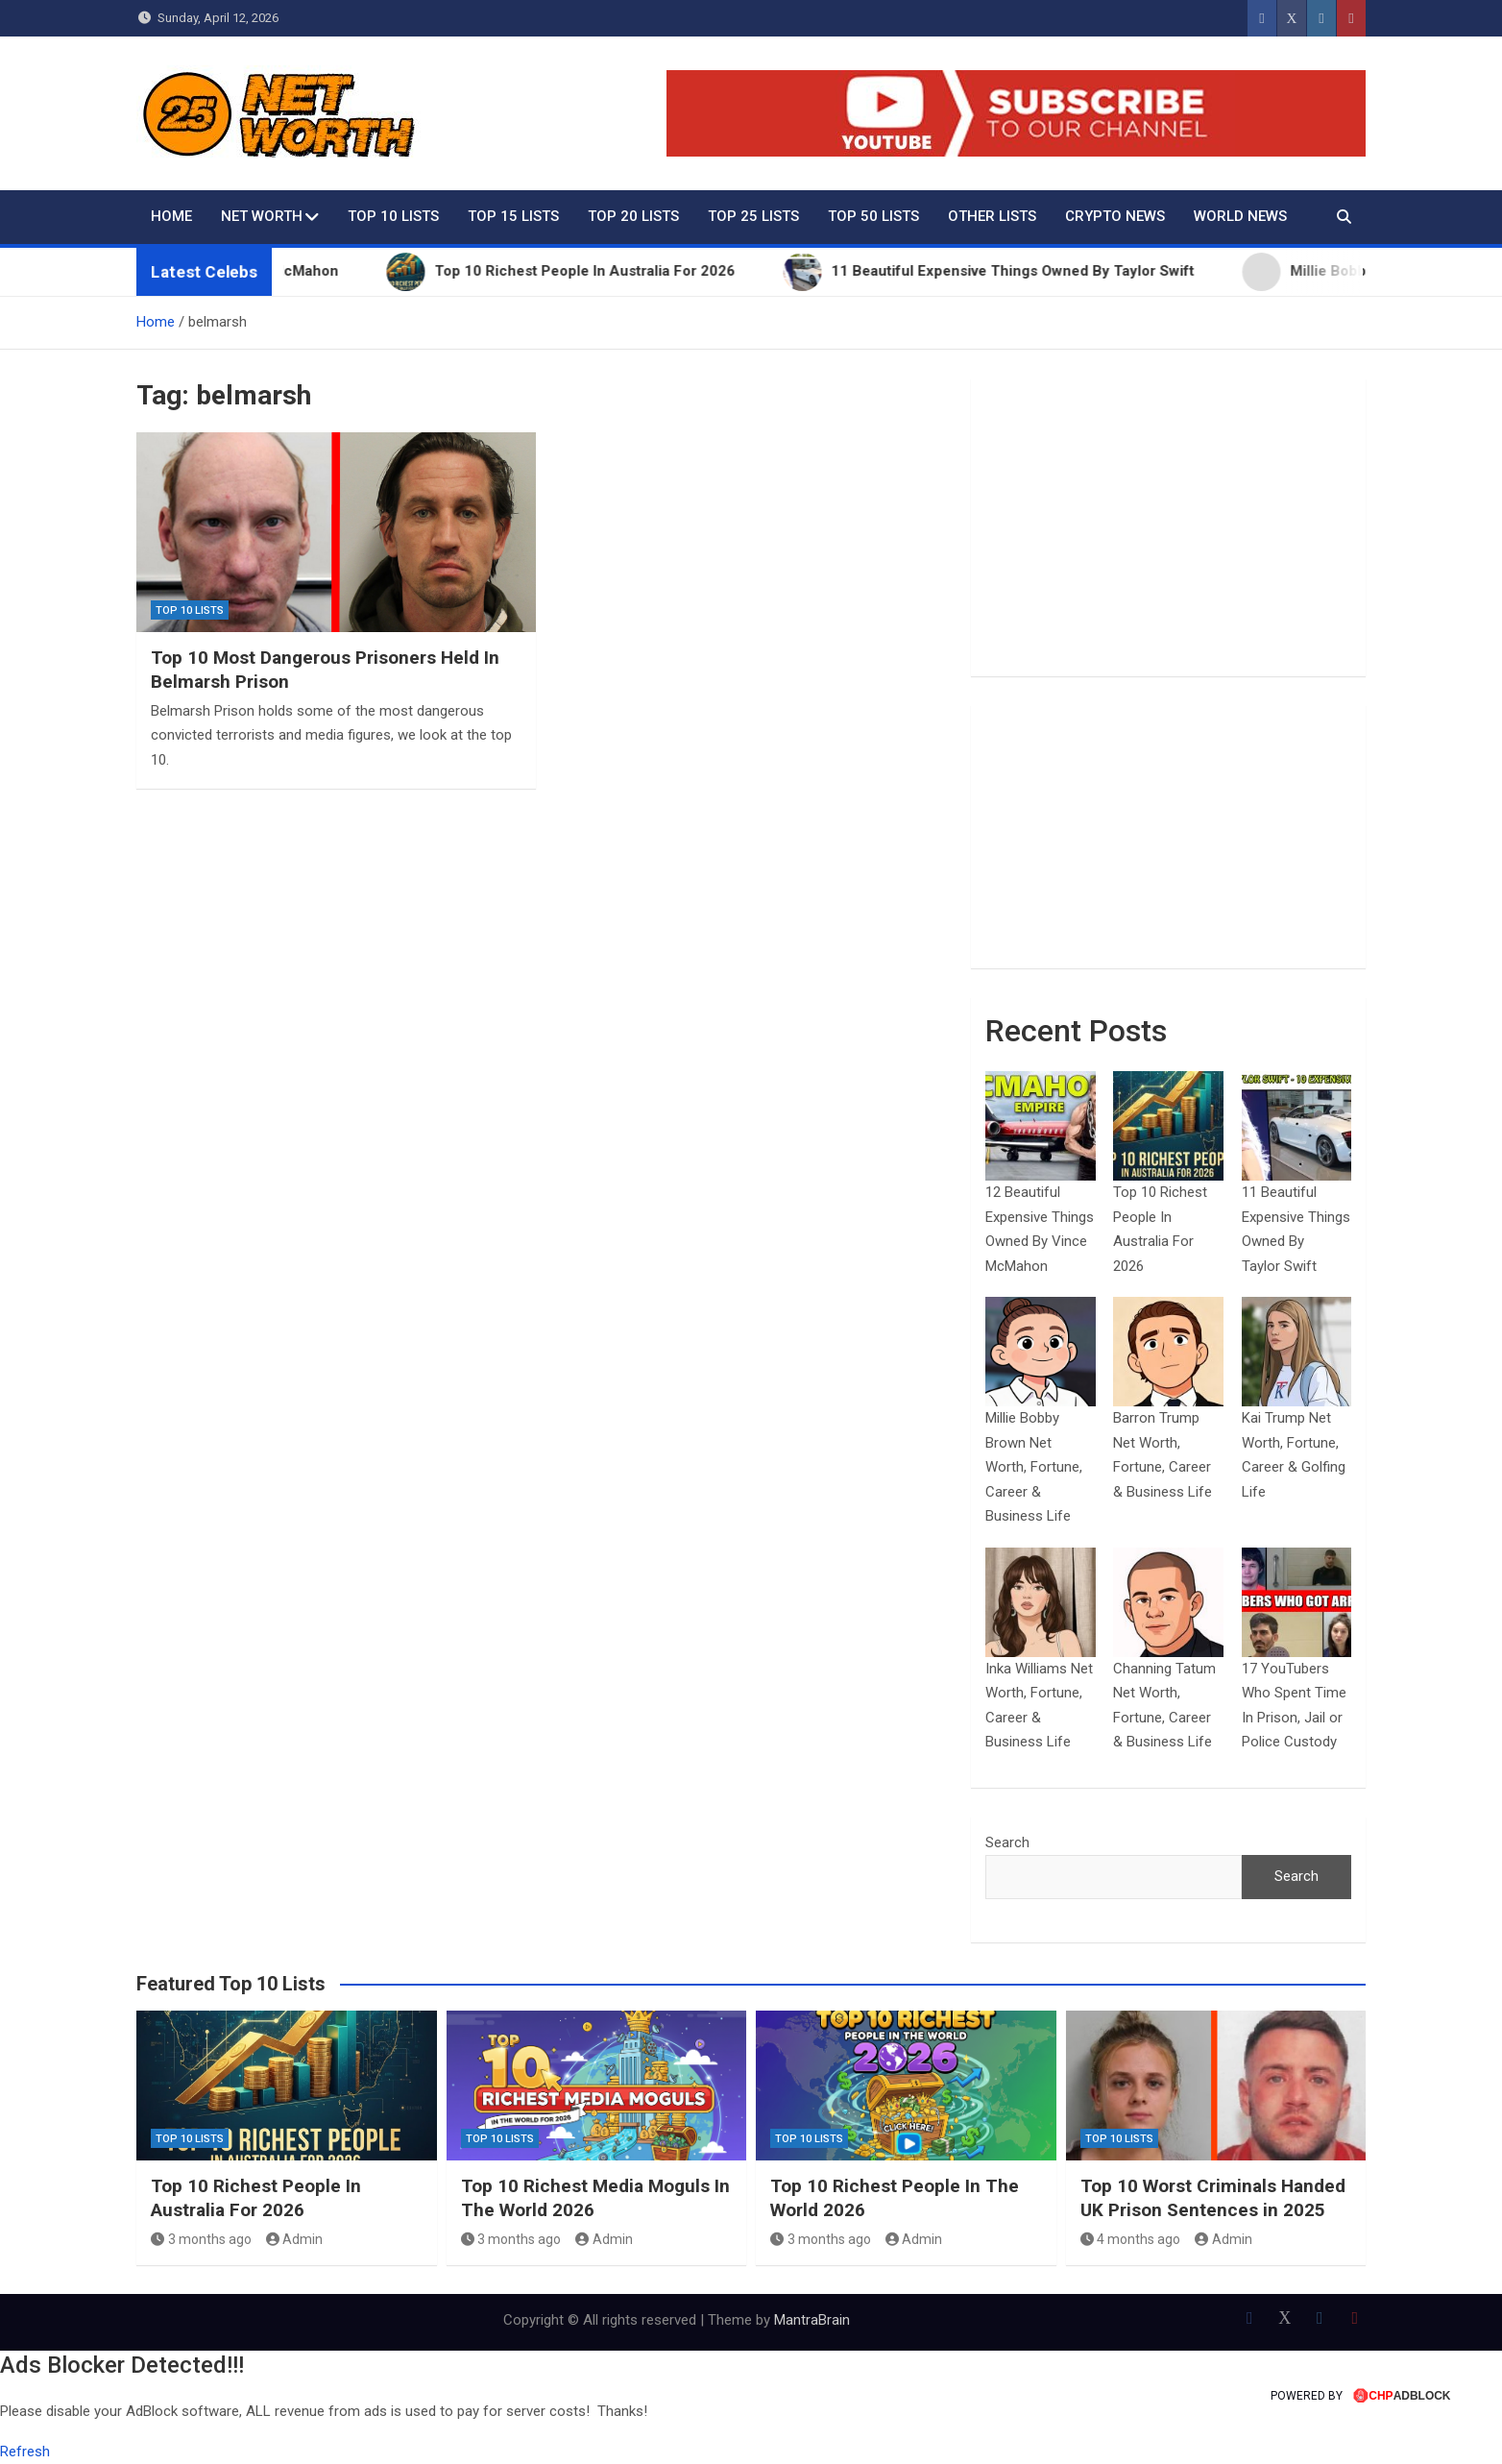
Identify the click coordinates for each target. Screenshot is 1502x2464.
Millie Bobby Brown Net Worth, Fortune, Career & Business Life (1033, 1467)
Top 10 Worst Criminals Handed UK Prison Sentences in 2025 (1212, 2198)
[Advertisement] (1168, 527)
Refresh (25, 2451)
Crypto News (1115, 216)
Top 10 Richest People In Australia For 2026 (256, 2198)
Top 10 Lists (393, 216)
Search (1007, 1842)
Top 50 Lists (873, 216)
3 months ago (201, 2239)
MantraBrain (812, 2320)
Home (171, 216)
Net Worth (262, 216)
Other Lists (992, 216)
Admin (295, 2239)
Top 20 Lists (633, 216)
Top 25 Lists (753, 216)
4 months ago (1130, 2239)
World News (1240, 216)
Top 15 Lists (513, 216)
